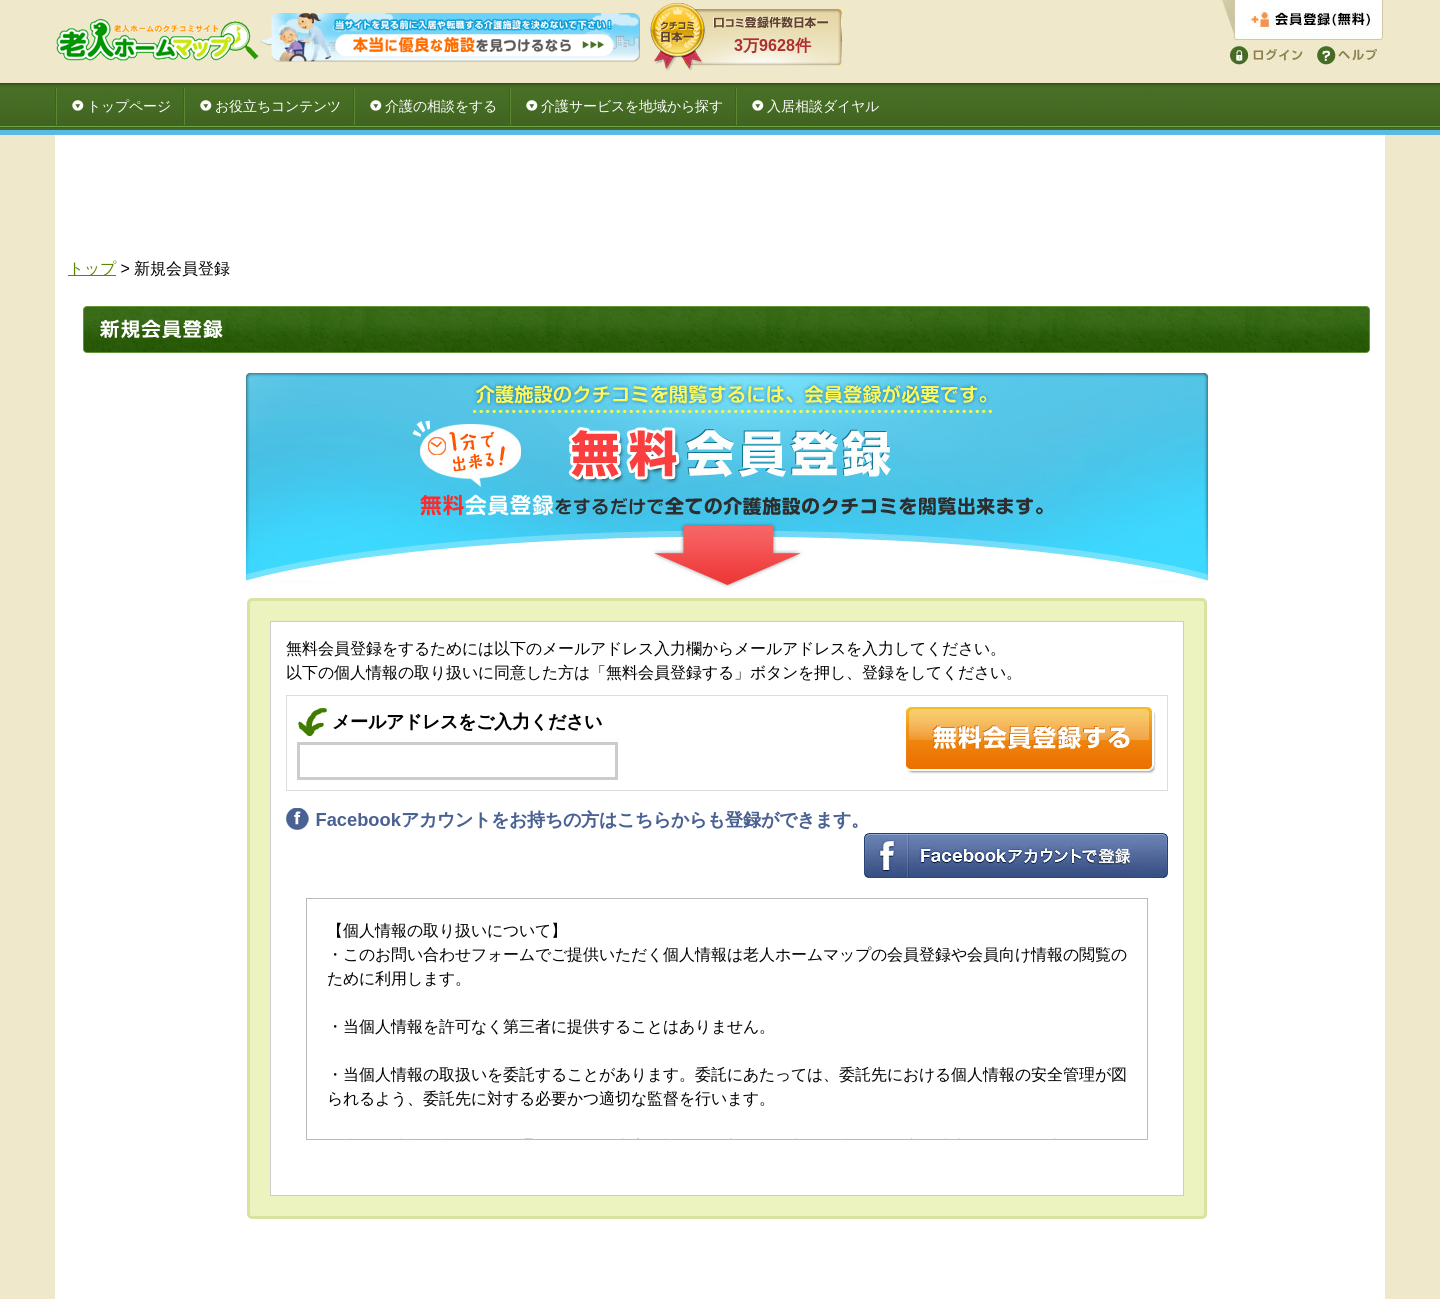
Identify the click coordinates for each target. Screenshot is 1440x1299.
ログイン (1263, 53)
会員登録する (1302, 20)
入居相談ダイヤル (823, 106)
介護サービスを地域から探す (632, 106)
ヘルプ (1343, 53)
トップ (92, 268)
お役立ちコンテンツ (278, 106)
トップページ (129, 106)
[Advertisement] (720, 202)
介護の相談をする (441, 106)
